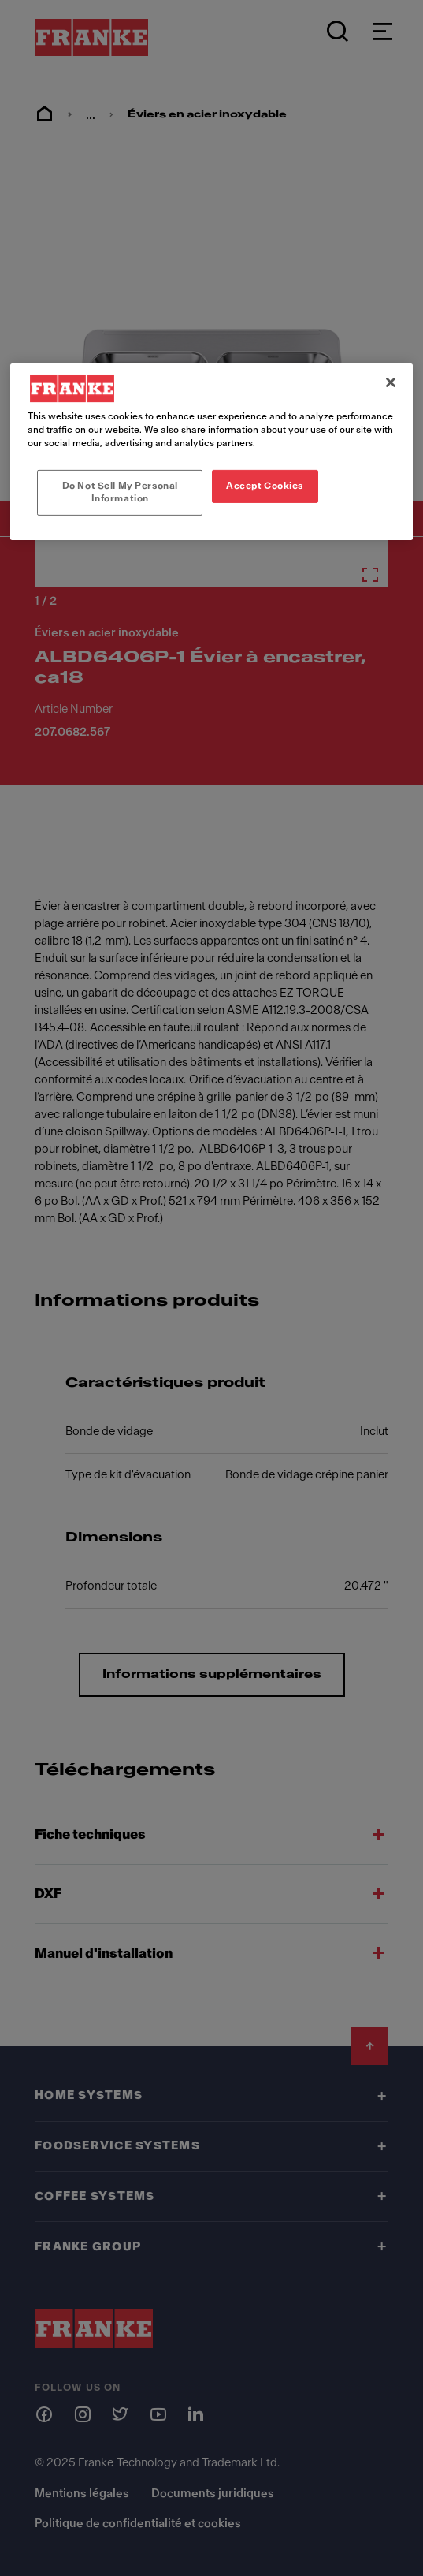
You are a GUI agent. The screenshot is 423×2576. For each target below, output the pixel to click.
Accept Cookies (264, 485)
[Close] (390, 382)
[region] (211, 451)
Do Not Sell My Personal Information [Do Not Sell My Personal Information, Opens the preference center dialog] (120, 492)
